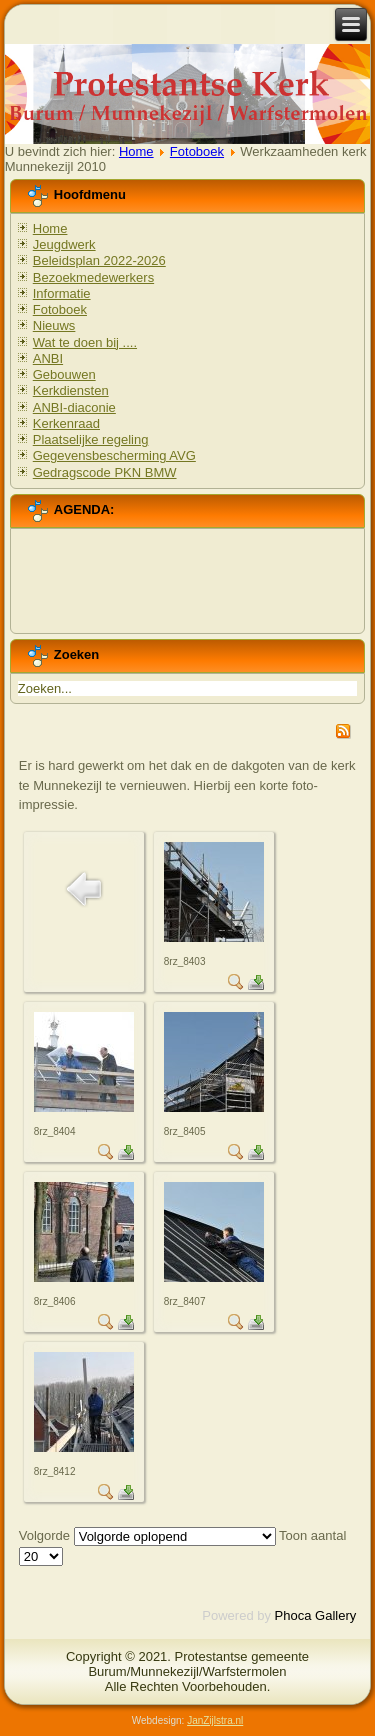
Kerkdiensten (71, 390)
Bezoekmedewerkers (93, 277)
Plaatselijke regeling (91, 439)
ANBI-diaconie (74, 407)
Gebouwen (64, 374)
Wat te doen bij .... (85, 342)
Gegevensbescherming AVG (114, 455)
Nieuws (54, 325)
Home (136, 151)
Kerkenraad (66, 423)
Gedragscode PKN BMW (105, 472)
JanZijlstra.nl (215, 1720)
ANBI (48, 358)
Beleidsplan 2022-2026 (99, 260)
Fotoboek (197, 151)
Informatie (62, 293)
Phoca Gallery (316, 1615)
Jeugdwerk (64, 244)
